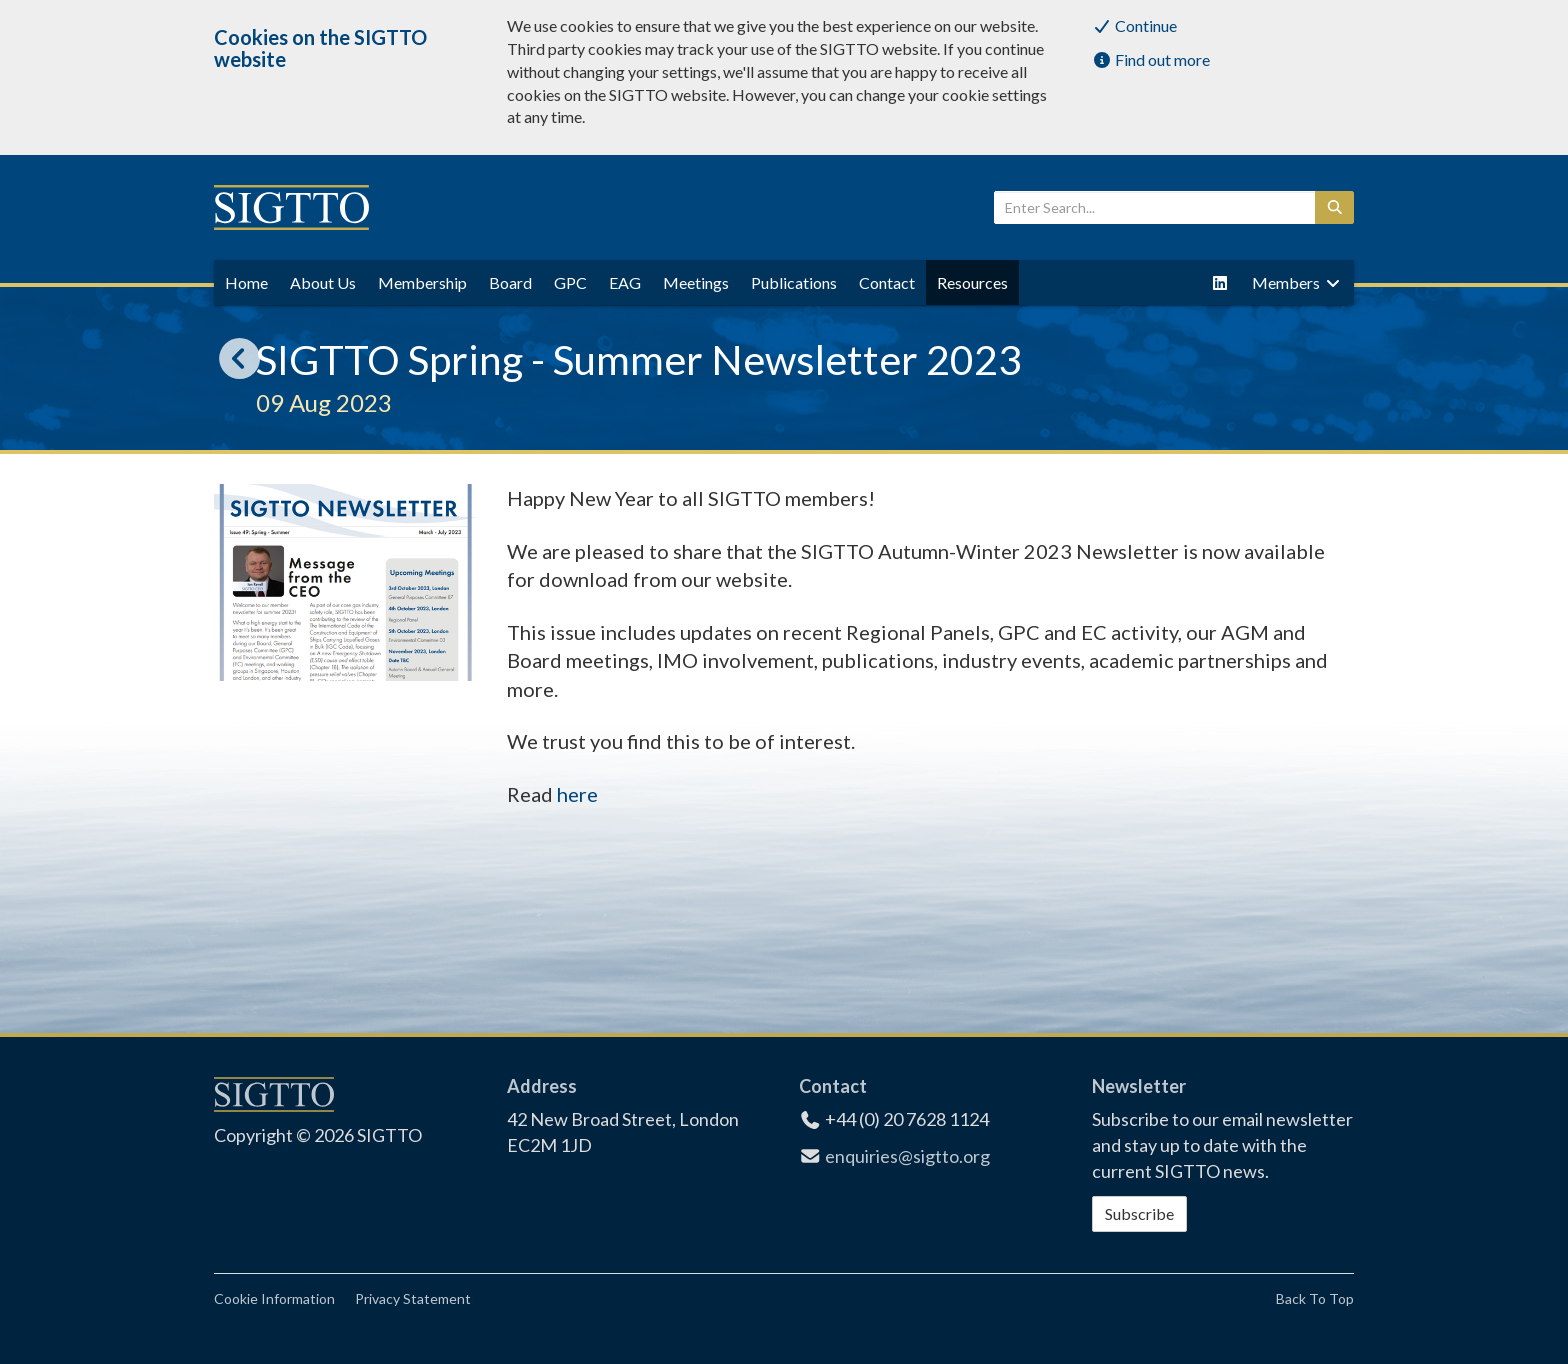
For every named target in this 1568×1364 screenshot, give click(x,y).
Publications (794, 282)
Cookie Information (274, 1298)
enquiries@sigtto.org (907, 1156)
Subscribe (1139, 1213)
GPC (570, 282)
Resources (972, 282)
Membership (422, 282)
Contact (887, 282)
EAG (625, 282)
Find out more (1151, 59)
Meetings (696, 282)
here (577, 794)
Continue (1134, 25)
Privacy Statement (413, 1298)
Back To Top (1315, 1298)
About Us (323, 282)
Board (510, 282)
